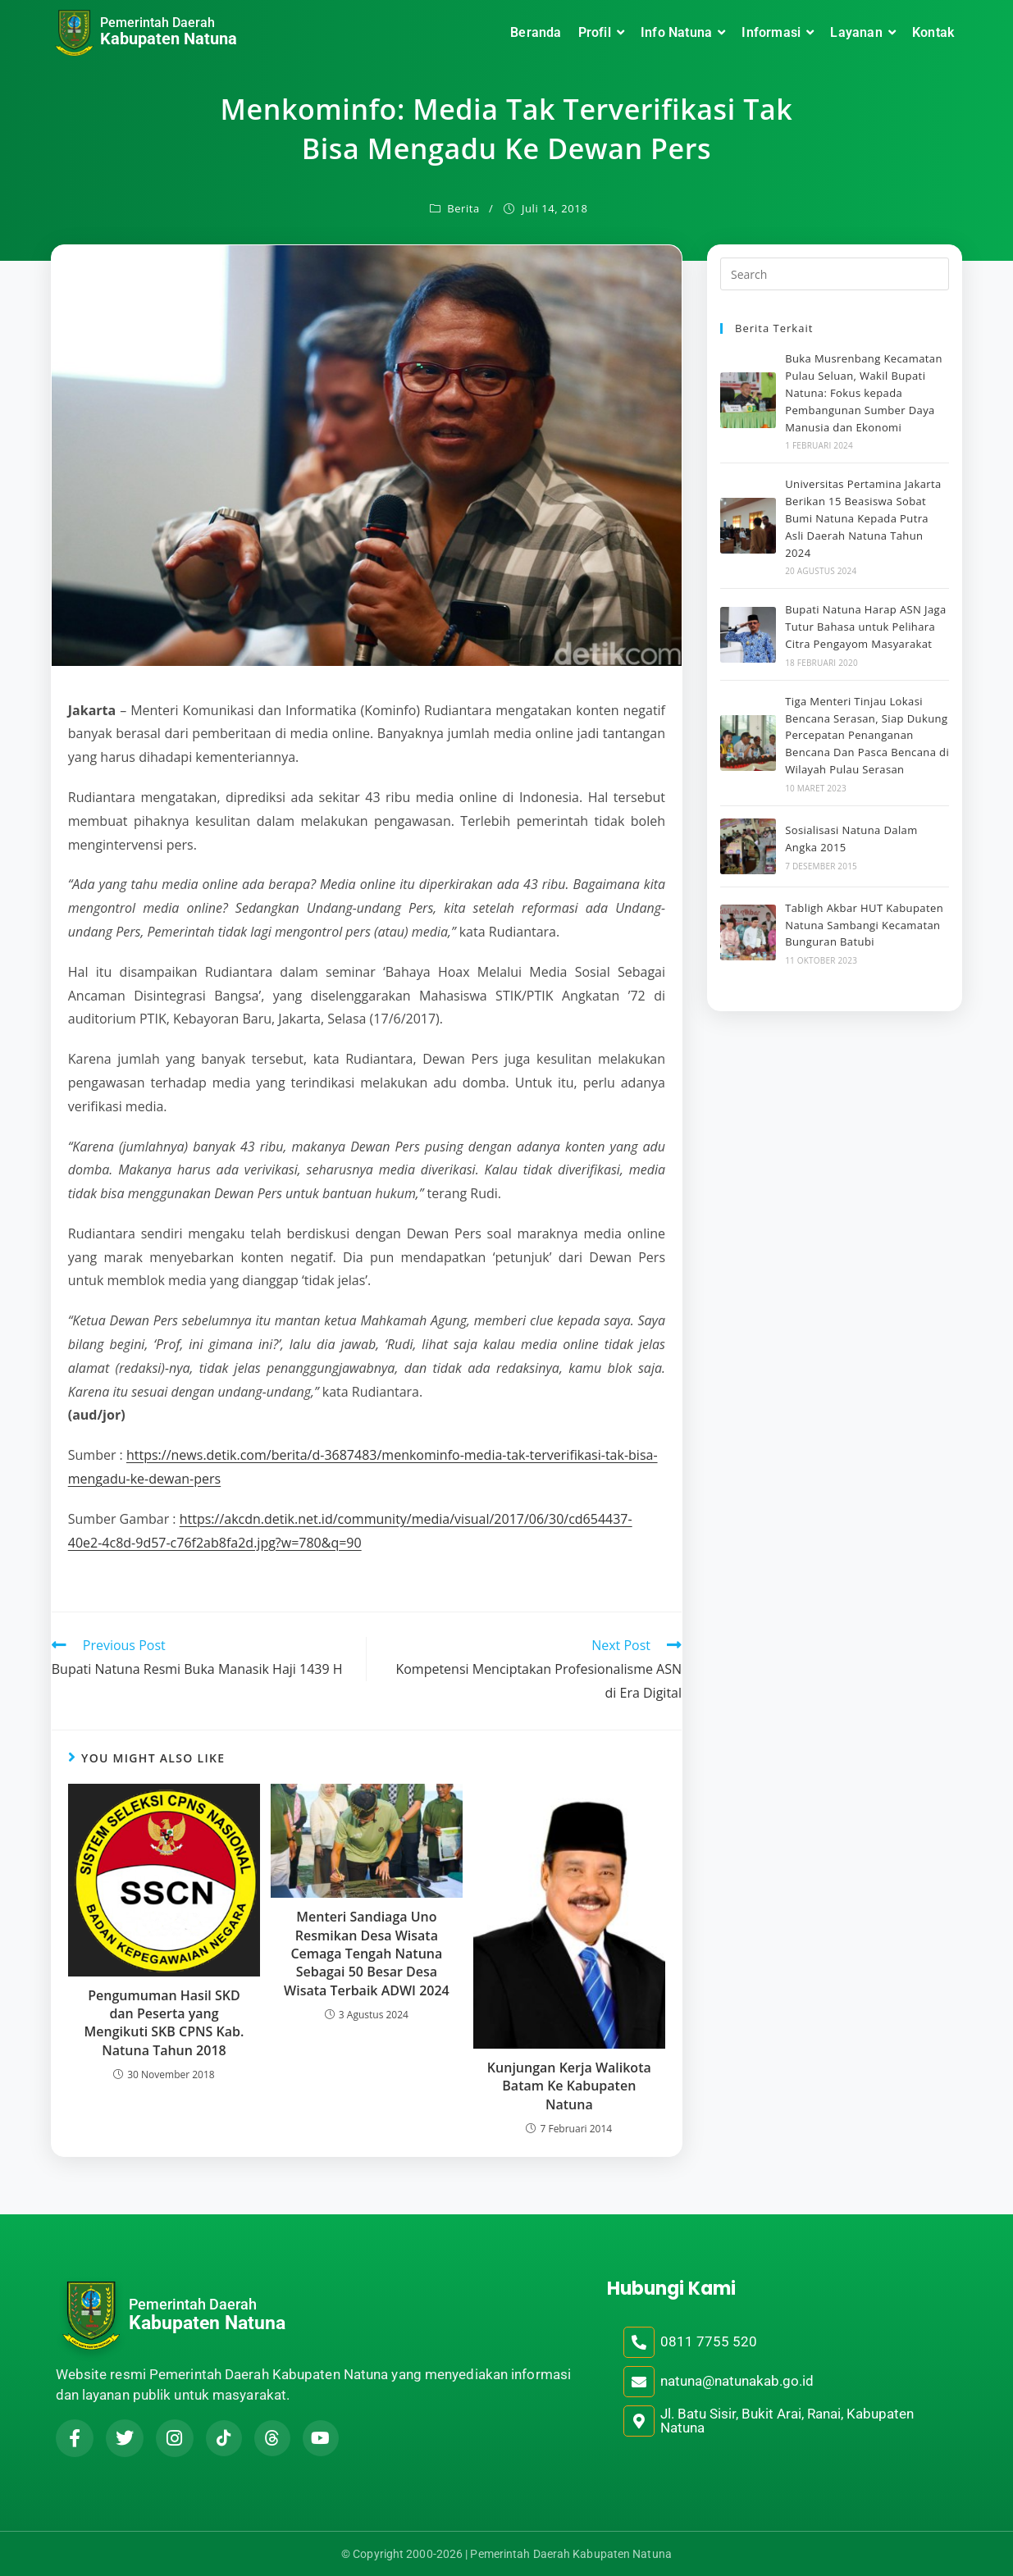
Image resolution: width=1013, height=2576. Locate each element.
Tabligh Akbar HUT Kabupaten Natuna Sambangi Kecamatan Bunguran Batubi (864, 925)
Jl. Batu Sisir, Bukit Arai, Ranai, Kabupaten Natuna (787, 2420)
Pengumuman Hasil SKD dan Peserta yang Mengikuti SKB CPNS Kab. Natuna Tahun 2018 (164, 2022)
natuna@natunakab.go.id (737, 2381)
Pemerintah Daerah (157, 22)
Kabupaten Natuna (168, 38)
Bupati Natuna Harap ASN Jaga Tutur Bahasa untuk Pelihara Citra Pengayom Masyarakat (865, 626)
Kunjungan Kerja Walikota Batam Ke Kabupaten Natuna (569, 2086)
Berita (463, 208)
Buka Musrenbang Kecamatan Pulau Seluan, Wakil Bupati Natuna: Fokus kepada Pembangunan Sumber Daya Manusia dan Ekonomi (863, 392)
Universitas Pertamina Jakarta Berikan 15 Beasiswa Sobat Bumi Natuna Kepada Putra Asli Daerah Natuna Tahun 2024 (863, 517)
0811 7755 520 (708, 2341)
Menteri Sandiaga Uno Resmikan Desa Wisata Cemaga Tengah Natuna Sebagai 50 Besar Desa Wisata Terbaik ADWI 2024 (366, 1953)
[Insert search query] (834, 274)
